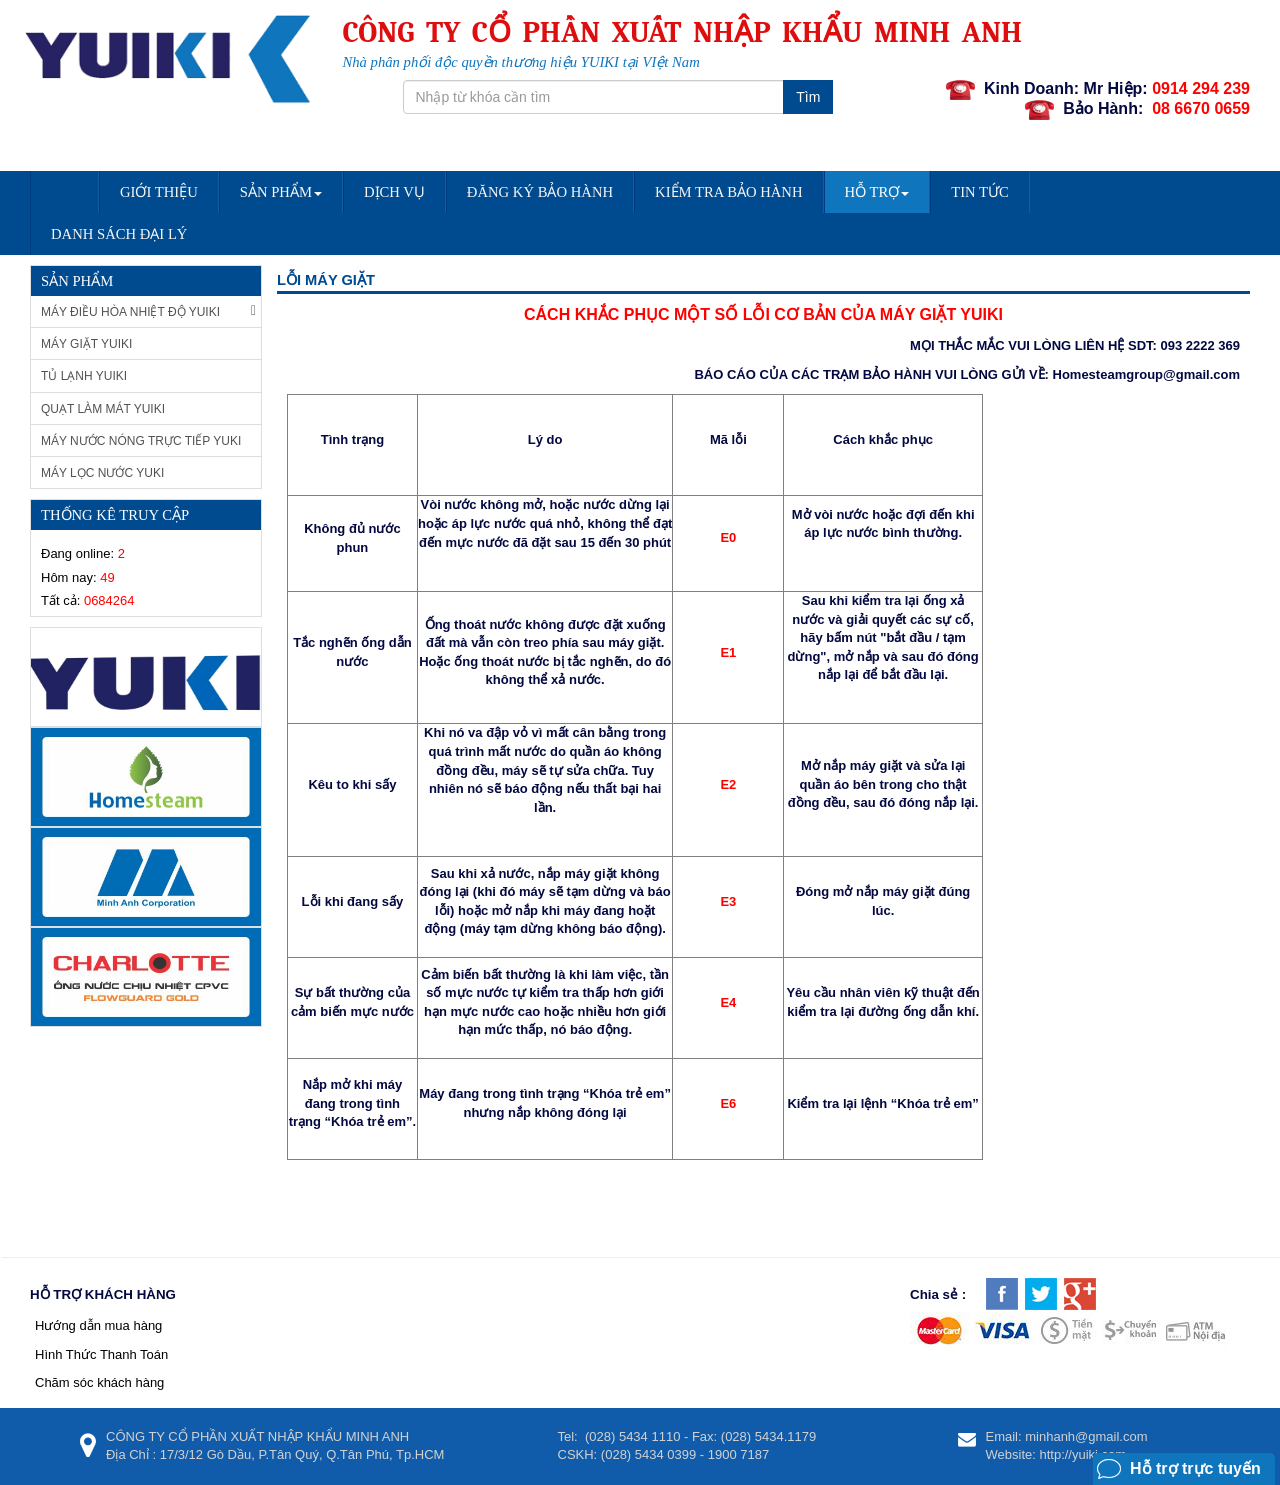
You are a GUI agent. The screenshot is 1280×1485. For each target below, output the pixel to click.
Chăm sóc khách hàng (99, 1382)
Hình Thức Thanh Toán (101, 1354)
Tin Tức (980, 192)
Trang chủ (64, 198)
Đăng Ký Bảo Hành (540, 192)
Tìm (808, 97)
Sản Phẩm (281, 192)
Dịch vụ (394, 192)
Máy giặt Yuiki (86, 344)
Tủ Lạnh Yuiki (84, 376)
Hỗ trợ (877, 192)
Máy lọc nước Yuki (102, 473)
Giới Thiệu (159, 192)
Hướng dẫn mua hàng (98, 1325)
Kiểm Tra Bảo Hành (728, 192)
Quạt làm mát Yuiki (103, 409)
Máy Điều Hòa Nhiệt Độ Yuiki (148, 311)
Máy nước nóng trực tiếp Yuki (141, 441)
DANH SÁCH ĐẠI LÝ (119, 234)
